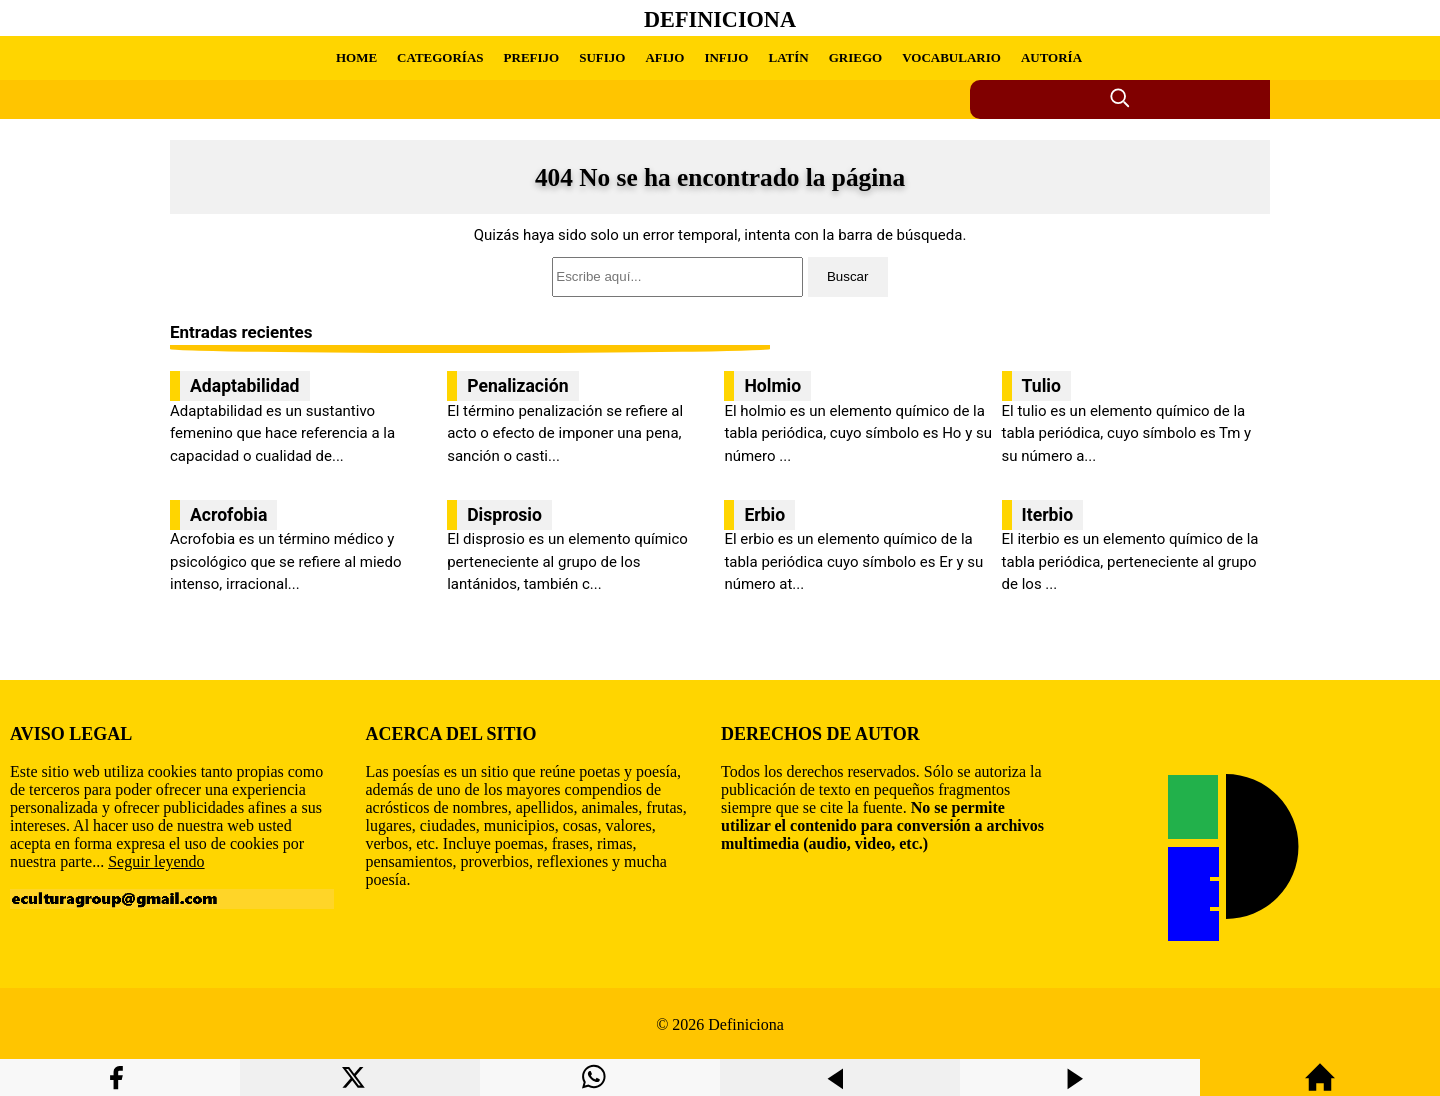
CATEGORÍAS (440, 57)
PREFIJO (532, 57)
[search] (720, 277)
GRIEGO (855, 57)
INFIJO (726, 57)
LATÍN (788, 57)
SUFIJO (602, 57)
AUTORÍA (1051, 57)
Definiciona (720, 19)
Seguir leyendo (156, 861)
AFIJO (664, 57)
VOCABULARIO (951, 57)
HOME (356, 57)
